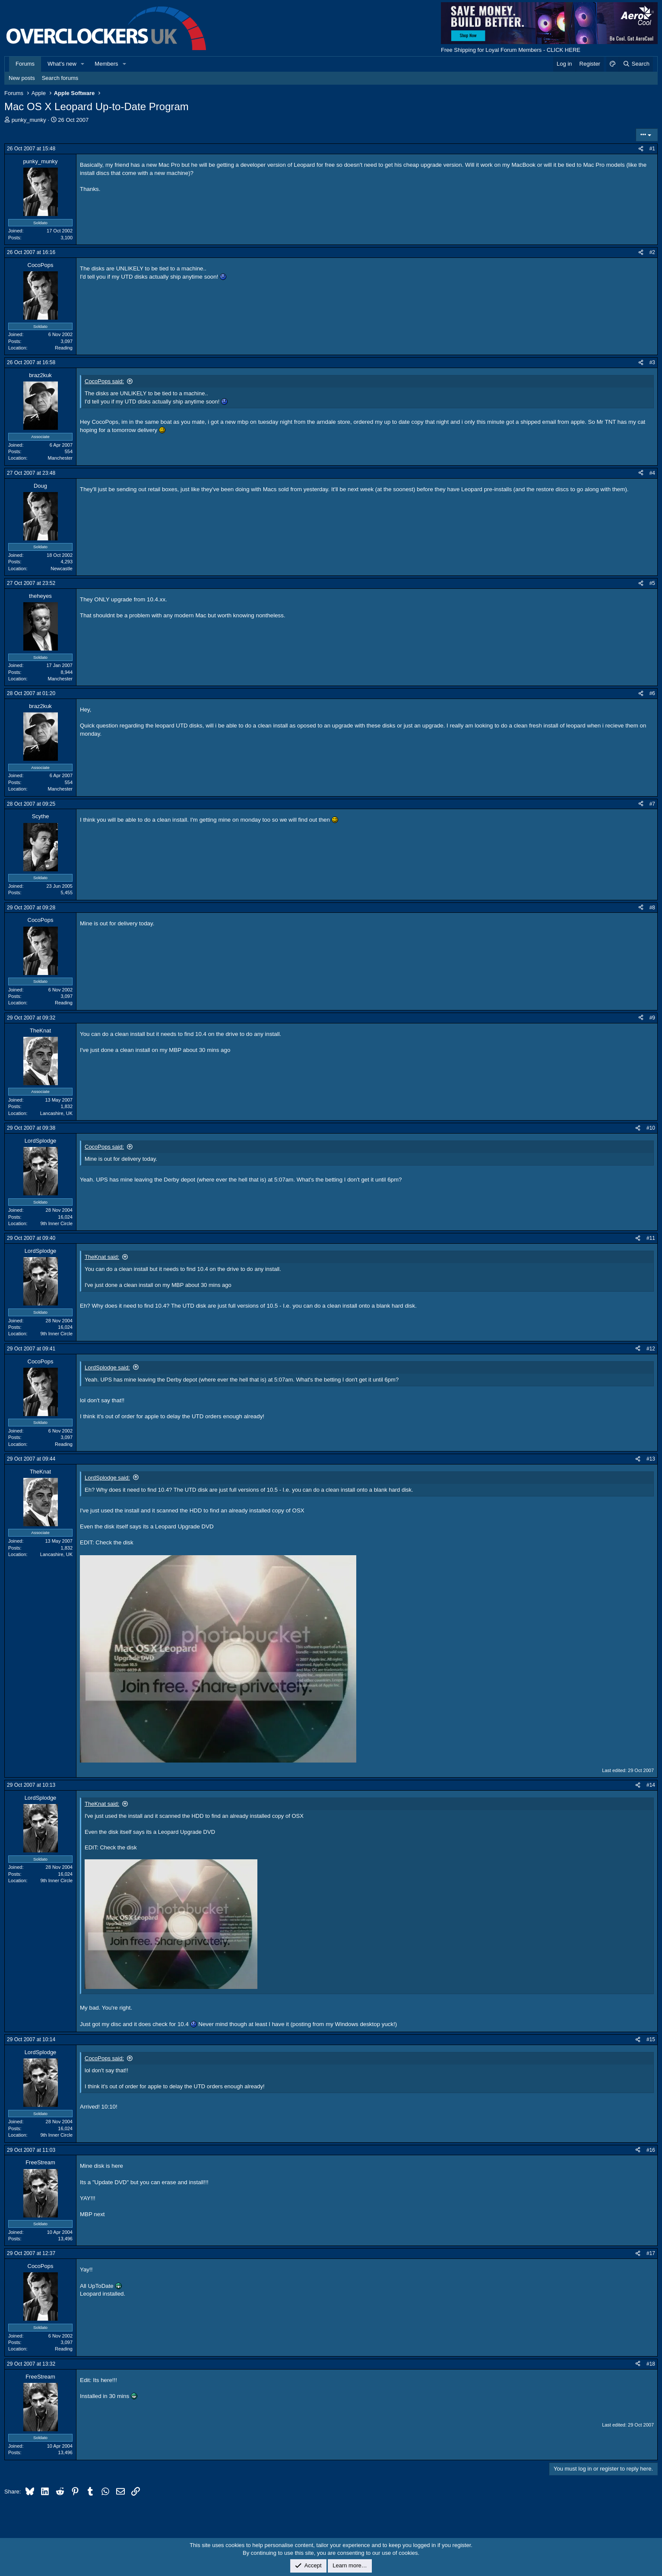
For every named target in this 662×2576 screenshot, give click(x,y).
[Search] (636, 64)
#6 (652, 693)
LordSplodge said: (107, 1367)
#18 (650, 2364)
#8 (652, 908)
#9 (652, 1018)
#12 (650, 1349)
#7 (652, 804)
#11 (650, 1238)
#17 (650, 2253)
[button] (83, 64)
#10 (650, 1128)
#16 (650, 2150)
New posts (22, 78)
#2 (652, 252)
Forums (25, 63)
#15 (650, 2039)
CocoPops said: (104, 381)
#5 (652, 583)
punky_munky (29, 120)
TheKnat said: (102, 1257)
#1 (652, 149)
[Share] (640, 149)
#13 (650, 1459)
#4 (652, 473)
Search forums (60, 78)
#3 (652, 362)
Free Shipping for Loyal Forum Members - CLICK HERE (510, 50)
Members (106, 63)
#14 (650, 1785)
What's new (62, 63)
